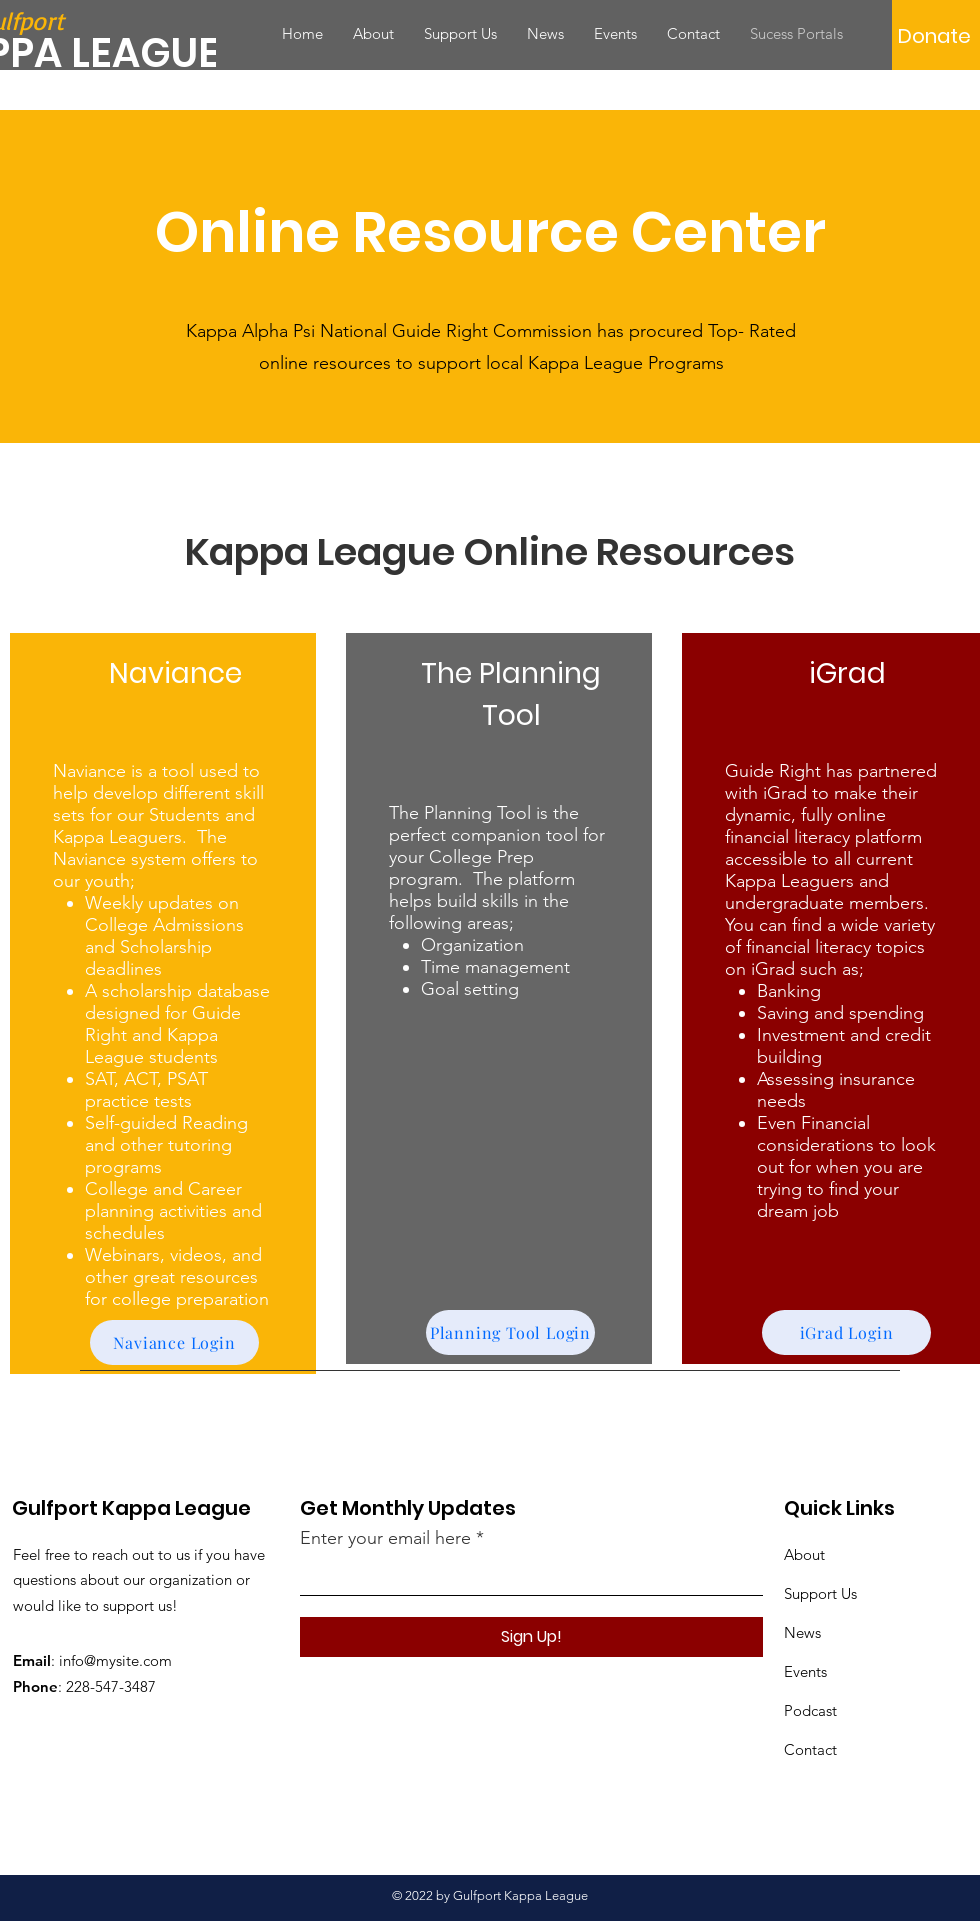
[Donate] (934, 36)
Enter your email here (385, 1538)
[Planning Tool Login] (510, 1332)
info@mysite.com (115, 1660)
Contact (810, 1749)
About (804, 1554)
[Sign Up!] (531, 1637)
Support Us (820, 1593)
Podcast (810, 1710)
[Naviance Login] (174, 1342)
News (802, 1632)
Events (805, 1671)
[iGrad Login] (846, 1332)
